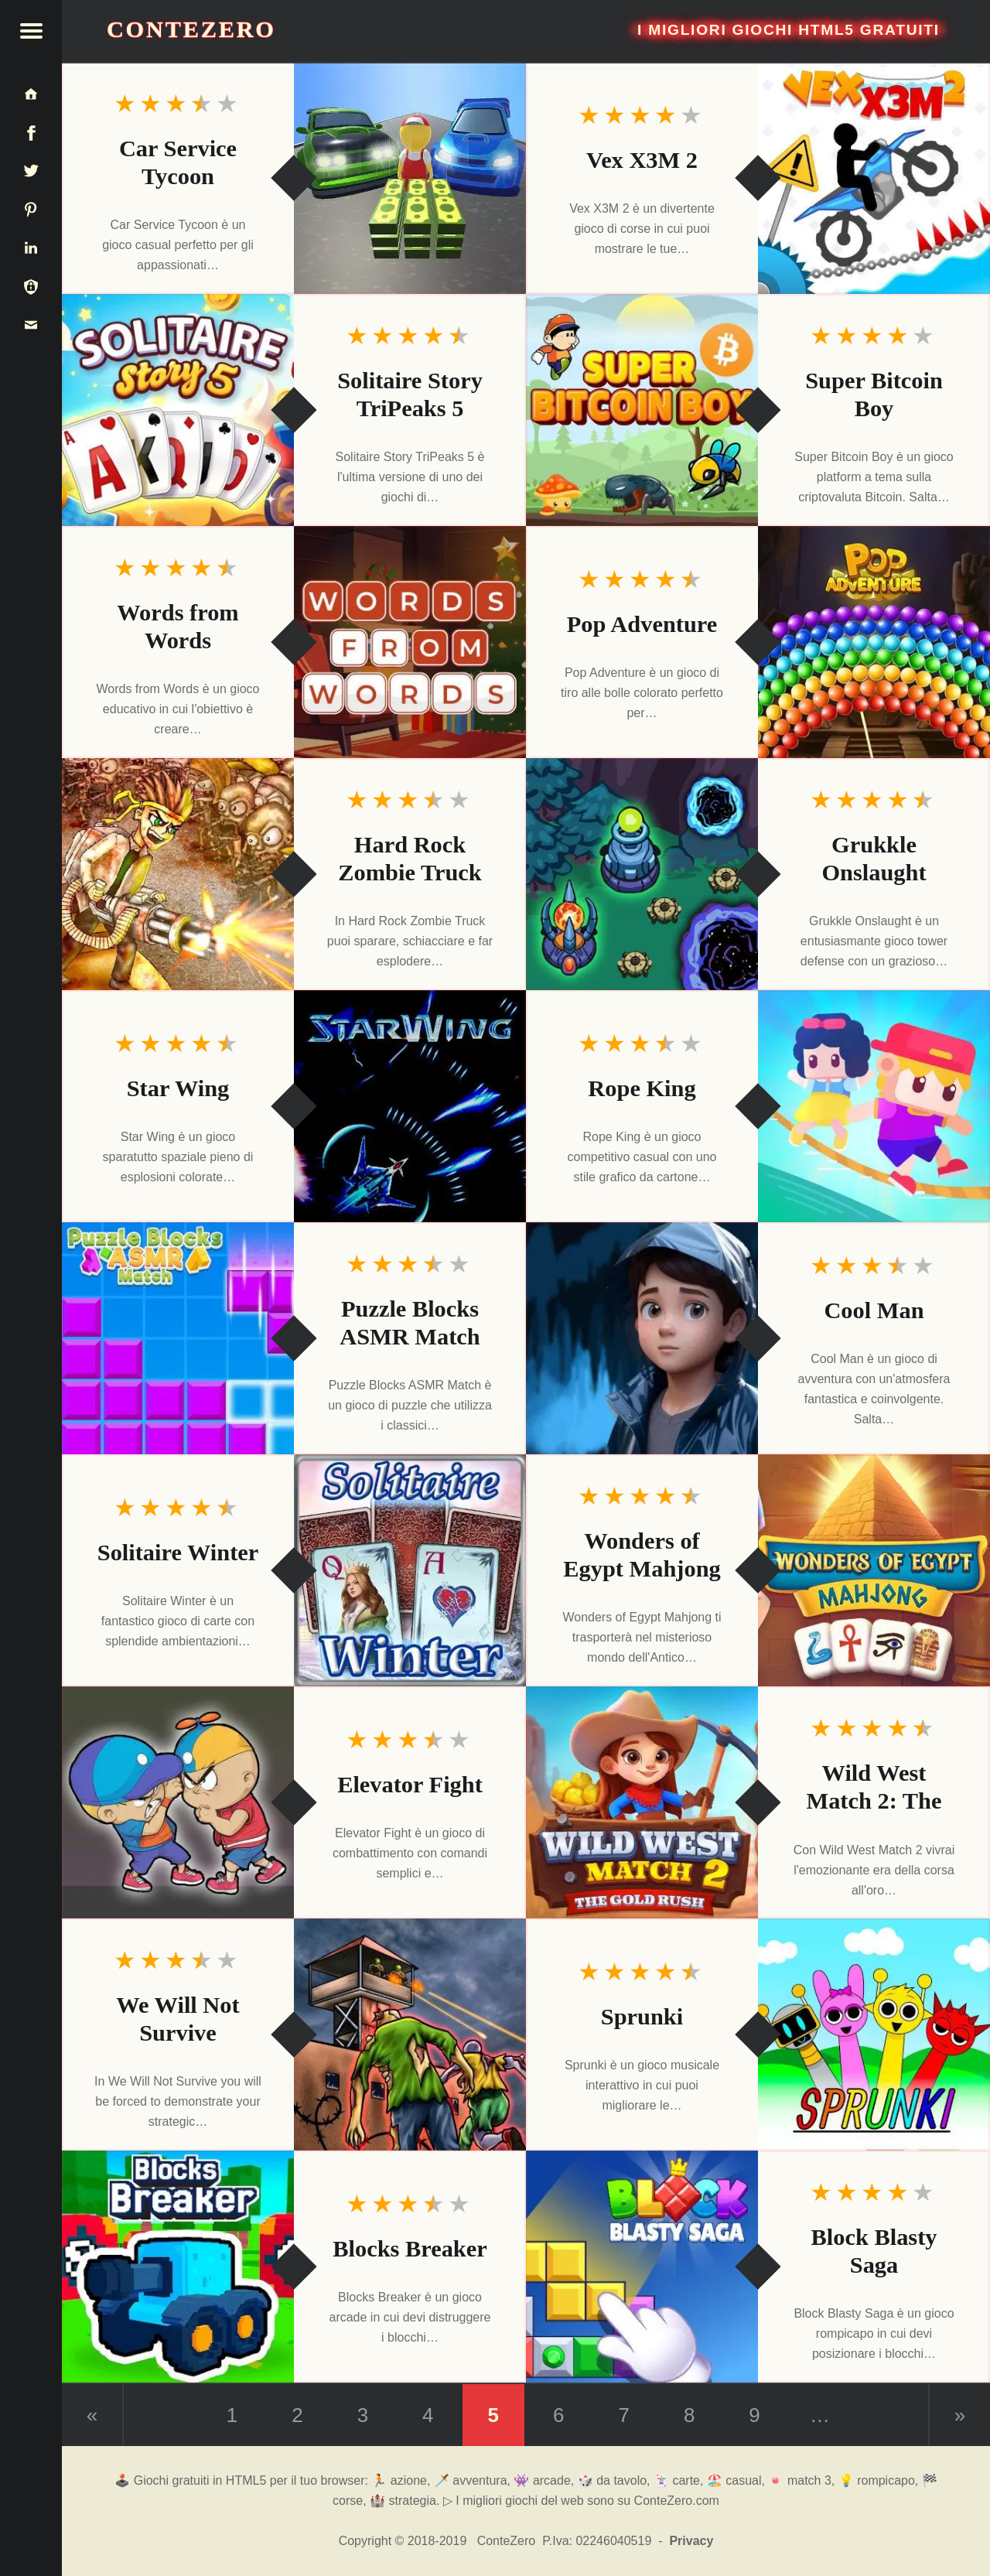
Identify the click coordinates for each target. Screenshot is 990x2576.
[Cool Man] (642, 1338)
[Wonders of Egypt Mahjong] (874, 1570)
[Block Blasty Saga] (642, 2267)
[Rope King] (874, 1106)
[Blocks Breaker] (178, 2267)
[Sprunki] (874, 2034)
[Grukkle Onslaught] (642, 874)
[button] (31, 31)
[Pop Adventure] (874, 642)
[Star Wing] (410, 1106)
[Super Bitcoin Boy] (642, 410)
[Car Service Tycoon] (410, 178)
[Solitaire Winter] (410, 1570)
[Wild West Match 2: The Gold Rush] (642, 1802)
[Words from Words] (410, 642)
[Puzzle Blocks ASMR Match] (178, 1338)
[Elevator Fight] (178, 1802)
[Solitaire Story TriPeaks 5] (178, 410)
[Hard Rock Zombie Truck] (178, 874)
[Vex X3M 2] (874, 178)
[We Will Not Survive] (410, 2034)
